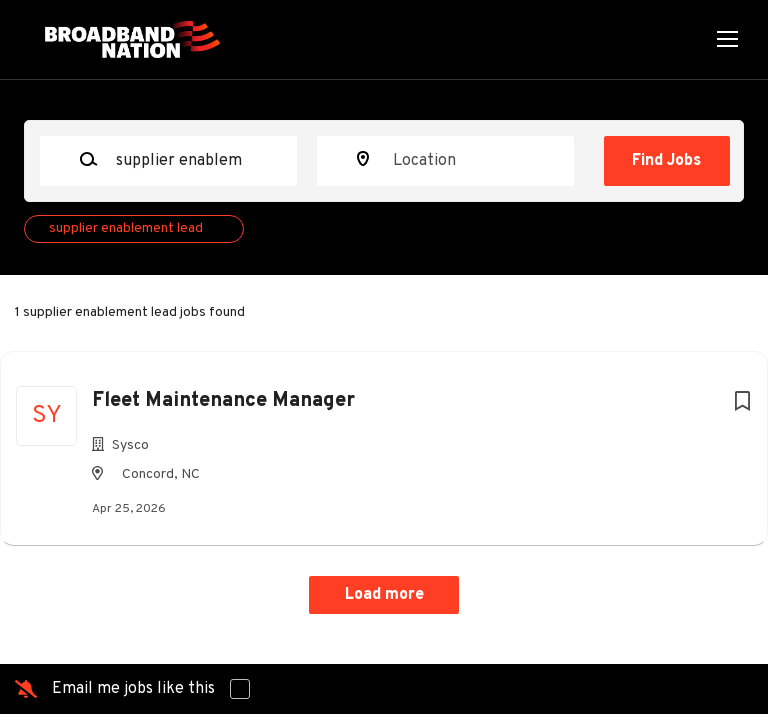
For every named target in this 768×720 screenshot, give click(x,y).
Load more (384, 595)
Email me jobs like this (133, 689)
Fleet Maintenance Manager (223, 401)
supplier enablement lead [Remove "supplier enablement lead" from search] (126, 228)
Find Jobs (666, 161)
